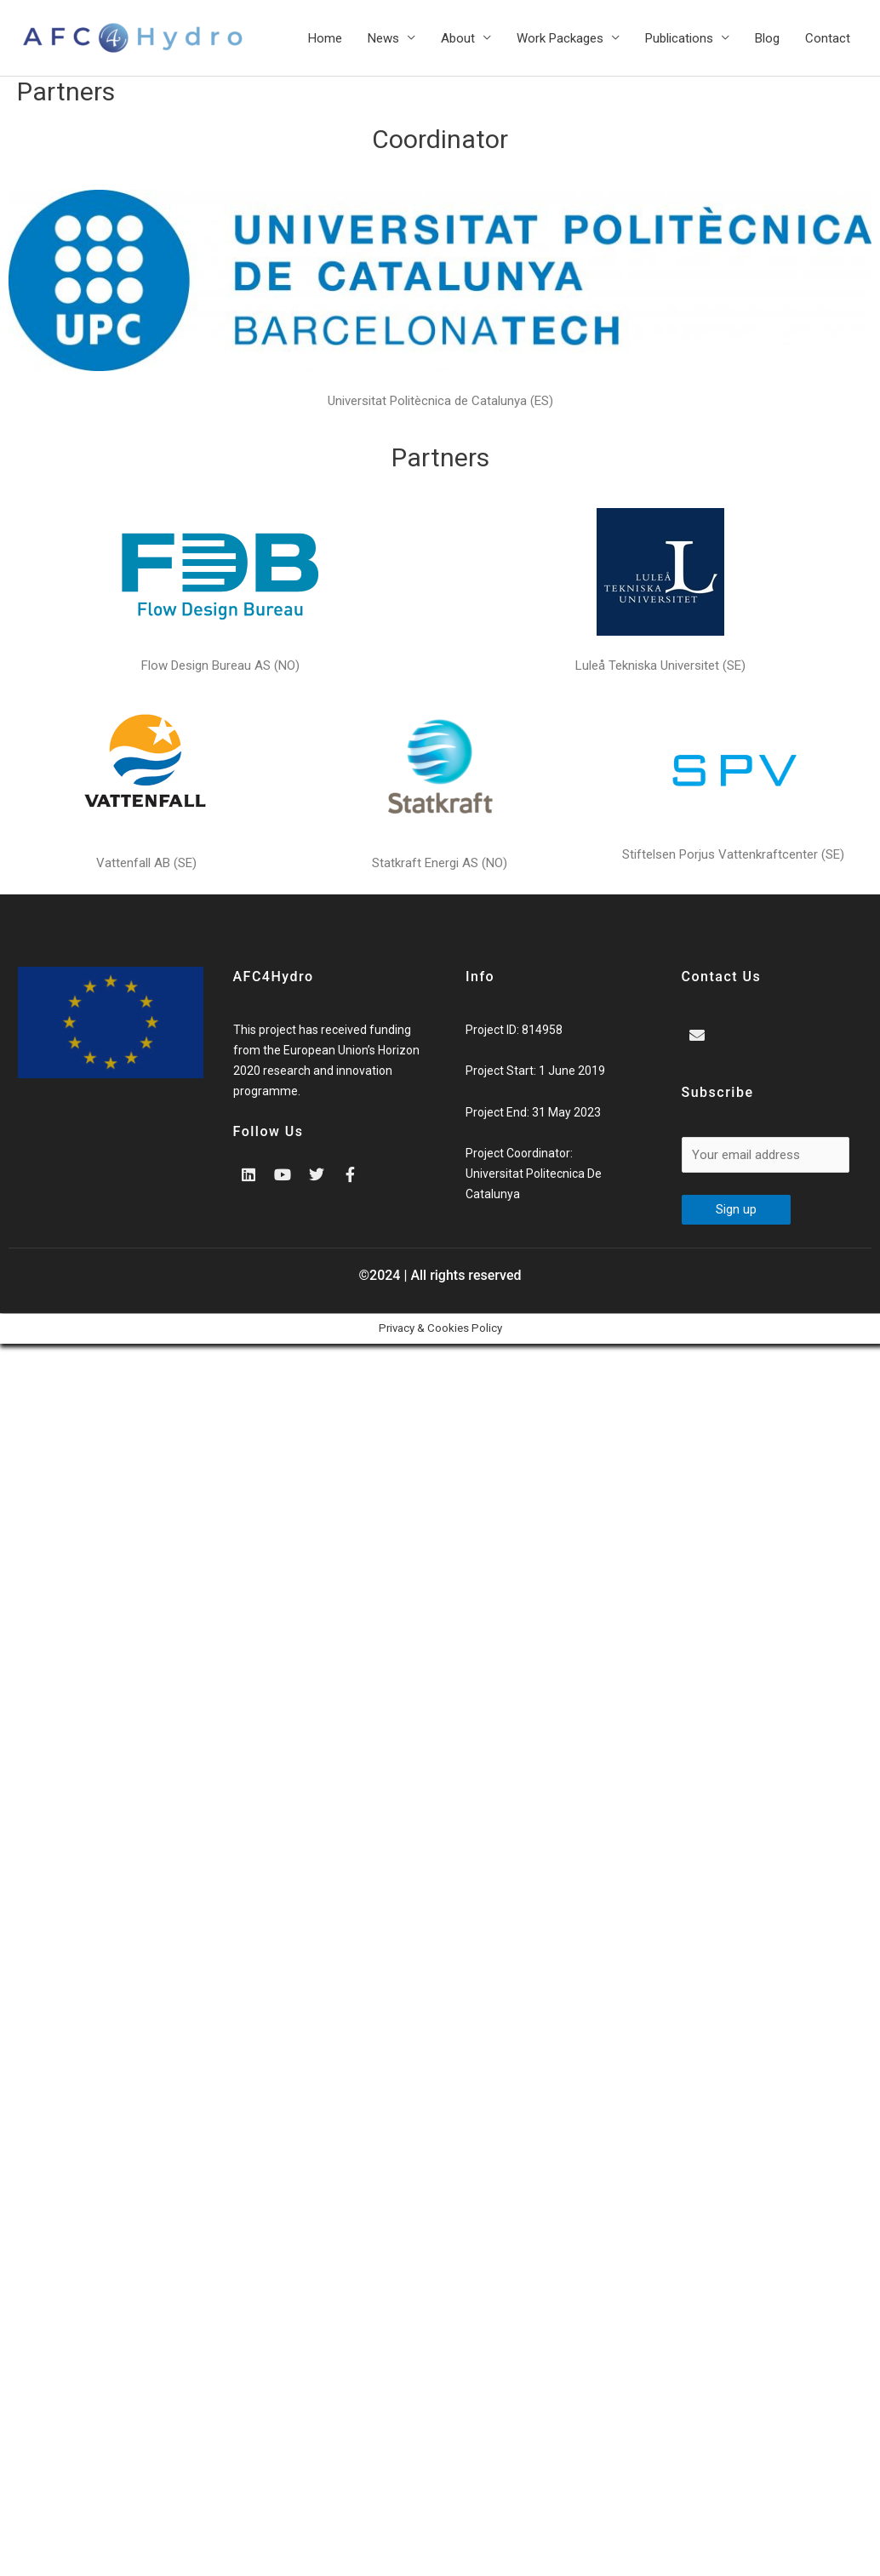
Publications (679, 38)
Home (325, 38)
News (383, 38)
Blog (767, 38)
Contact (827, 38)
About (458, 38)
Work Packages (560, 38)
